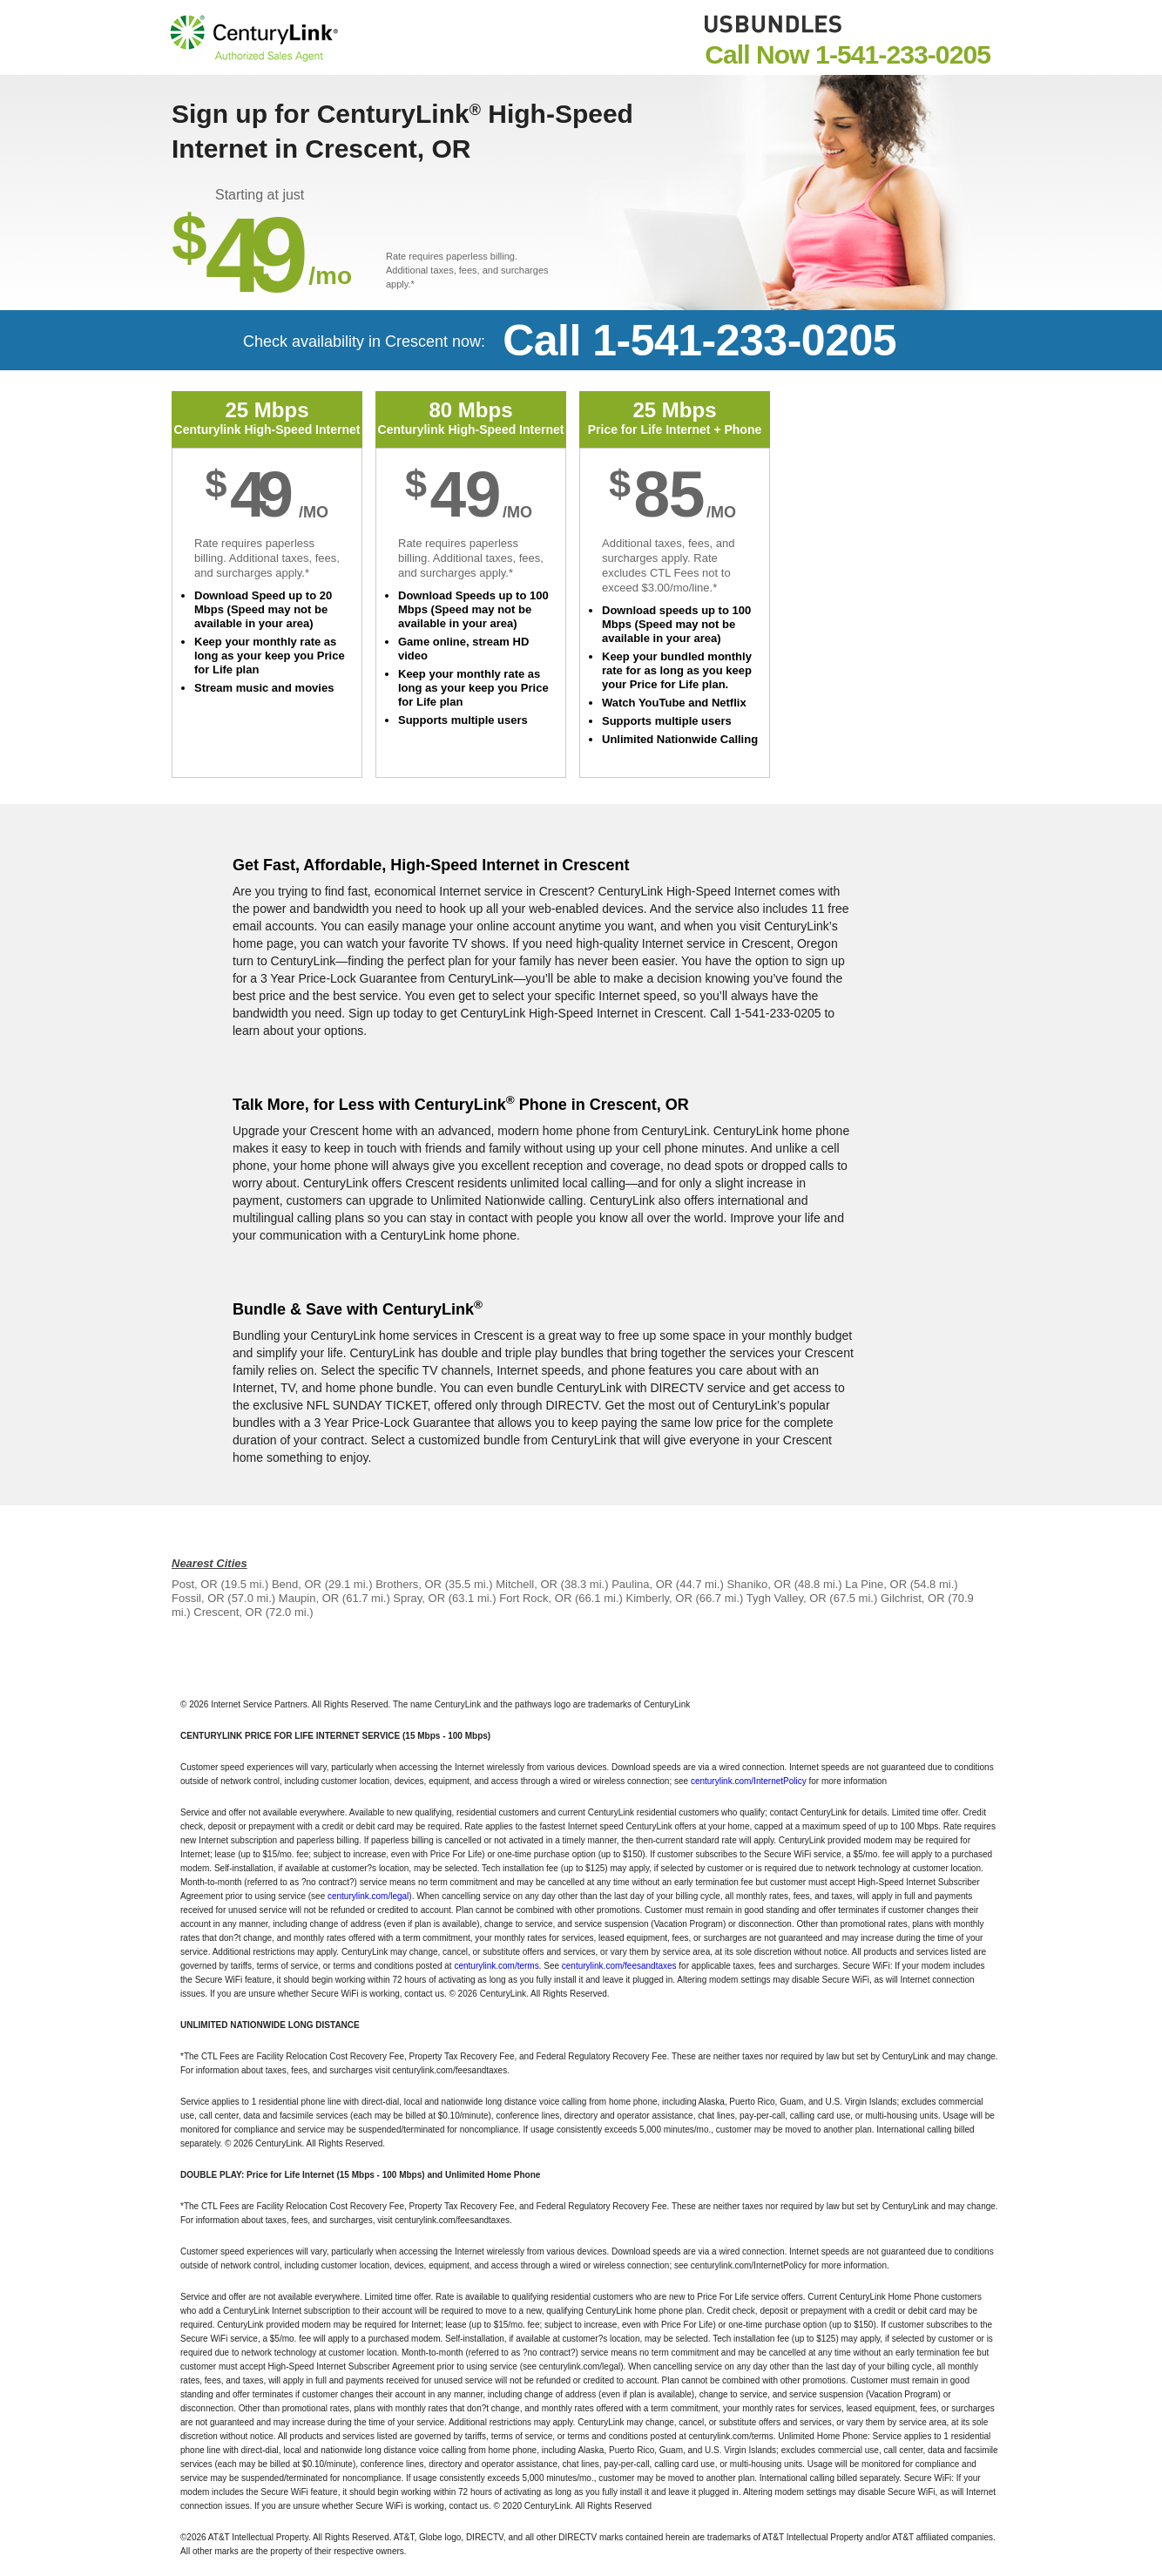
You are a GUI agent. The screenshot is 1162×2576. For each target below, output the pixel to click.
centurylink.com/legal (368, 1896)
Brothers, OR (408, 1584)
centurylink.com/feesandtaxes (619, 1966)
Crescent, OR (227, 1612)
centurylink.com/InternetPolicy (749, 1781)
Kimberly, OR (658, 1598)
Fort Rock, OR (535, 1598)
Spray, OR (419, 1598)
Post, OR (195, 1584)
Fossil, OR (198, 1598)
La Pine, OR (876, 1584)
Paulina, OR (641, 1584)
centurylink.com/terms (496, 1966)
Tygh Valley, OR (787, 1598)
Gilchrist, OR (913, 1598)
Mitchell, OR (526, 1584)
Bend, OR (296, 1584)
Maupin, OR (309, 1598)
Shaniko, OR (758, 1584)
